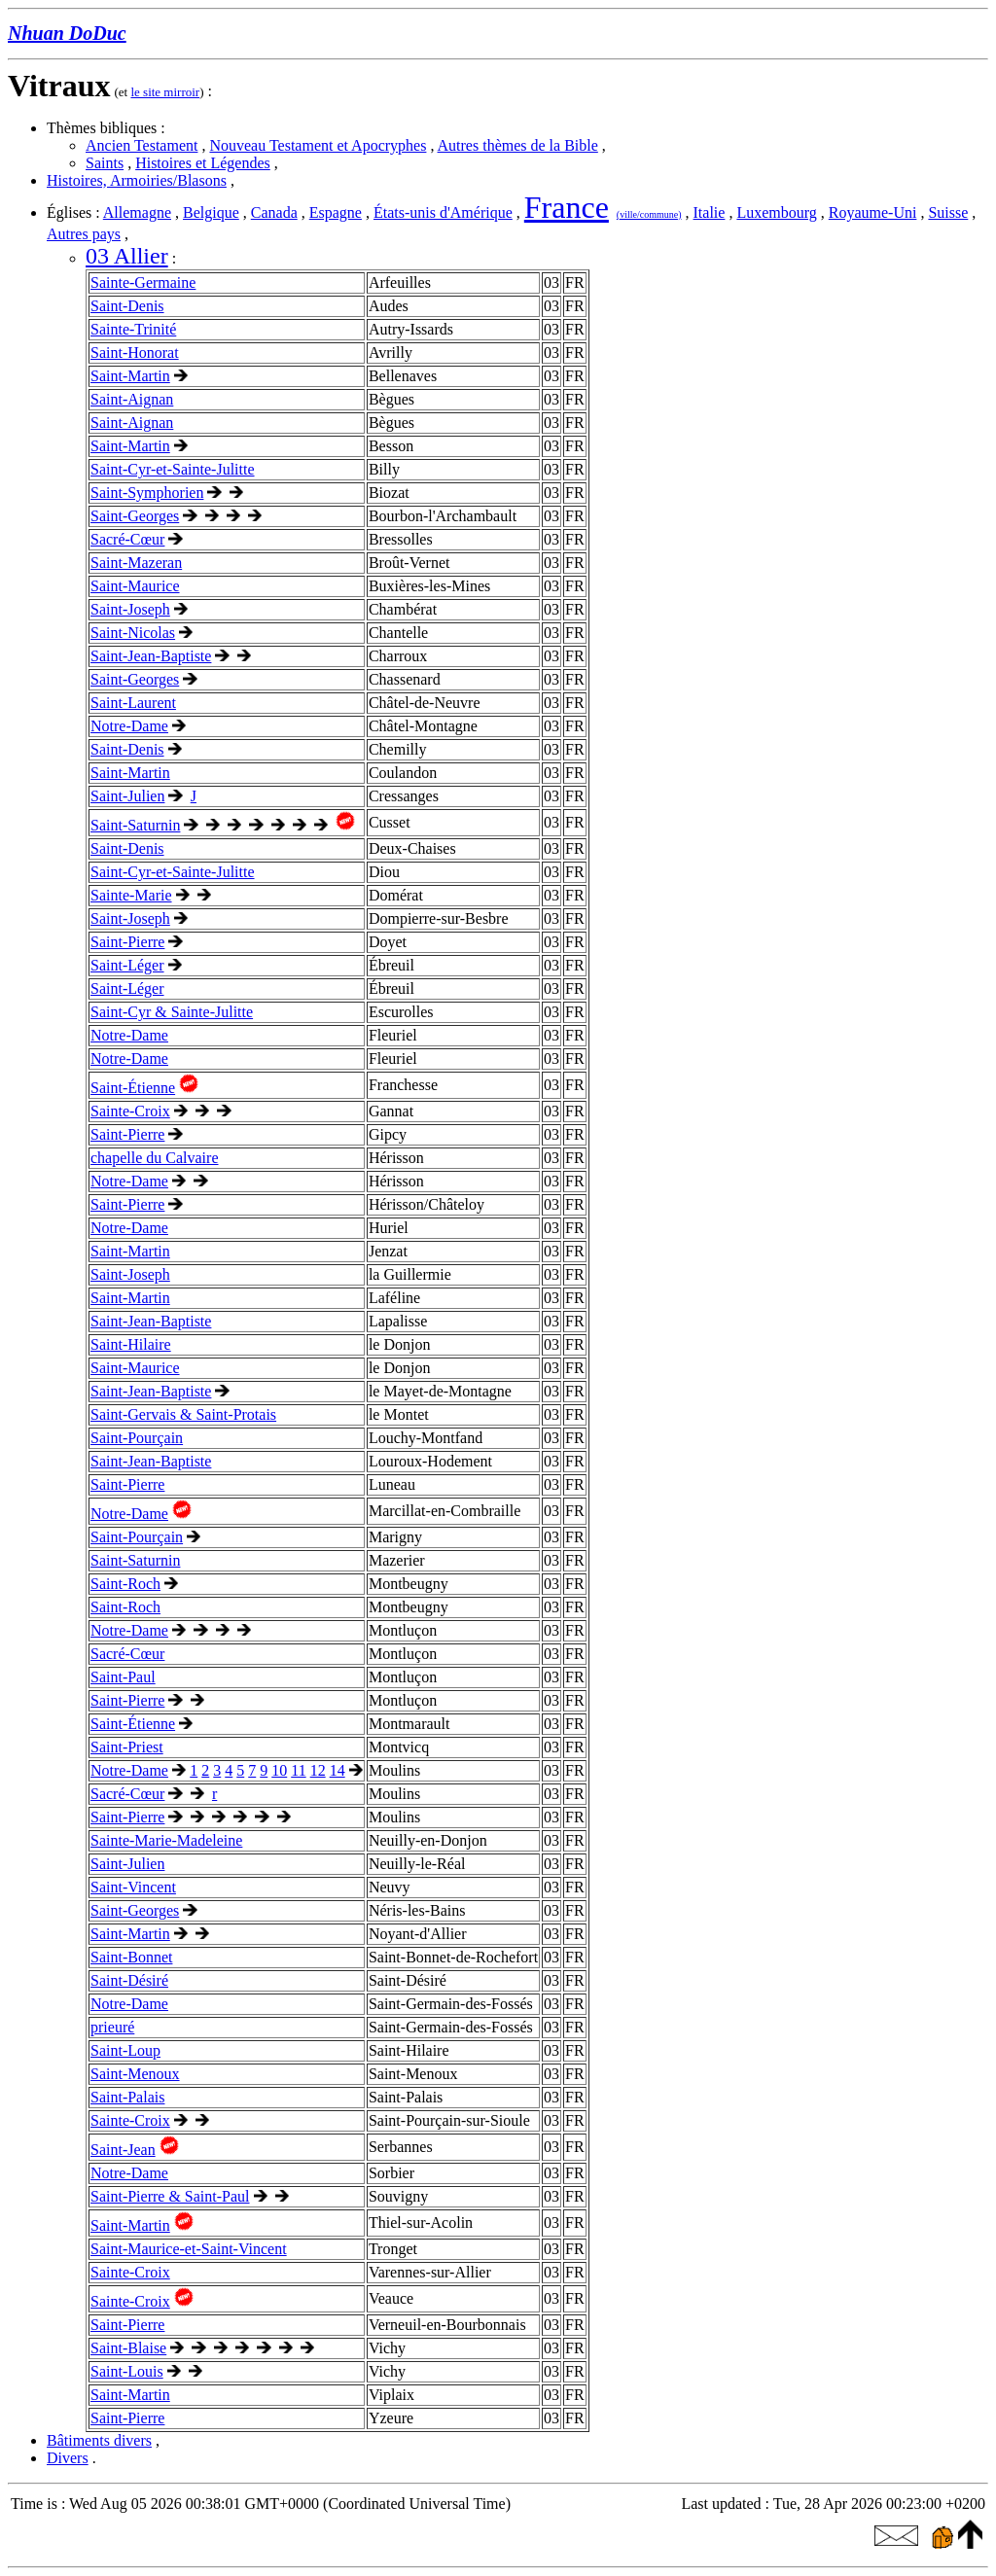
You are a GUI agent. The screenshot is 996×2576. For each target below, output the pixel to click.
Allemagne (137, 212)
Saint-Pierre (127, 942)
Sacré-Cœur (127, 539)
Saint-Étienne (132, 1087)
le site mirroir (164, 92)
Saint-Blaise (128, 2348)
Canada (274, 212)
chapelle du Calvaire (154, 1157)
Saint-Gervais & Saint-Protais (183, 1414)
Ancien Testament (141, 145)
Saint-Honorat (134, 352)
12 (318, 1770)
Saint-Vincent (133, 1887)
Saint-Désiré (129, 1980)
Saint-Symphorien (146, 492)
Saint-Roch (125, 1583)
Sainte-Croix (130, 1111)
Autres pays (84, 234)
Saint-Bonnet (131, 1957)
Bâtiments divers (99, 2440)
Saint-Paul (123, 1677)
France (566, 207)
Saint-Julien (127, 796)
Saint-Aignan (131, 399)
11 (298, 1770)
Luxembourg (776, 212)
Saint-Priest (126, 1747)
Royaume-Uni (873, 212)
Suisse (948, 212)
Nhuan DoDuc (67, 33)
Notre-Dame (129, 726)
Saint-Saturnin (135, 825)
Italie (710, 212)
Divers (68, 2458)
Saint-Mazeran (136, 562)
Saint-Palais (127, 2097)
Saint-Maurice (135, 586)
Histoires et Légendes (202, 163)
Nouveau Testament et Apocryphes (317, 145)
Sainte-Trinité (133, 329)
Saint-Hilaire (130, 1344)
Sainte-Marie (131, 895)
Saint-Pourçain (136, 1437)
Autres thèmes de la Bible (518, 145)
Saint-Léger (127, 965)
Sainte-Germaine (143, 282)
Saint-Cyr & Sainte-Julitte (171, 1012)
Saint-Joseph (130, 609)
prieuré (112, 2027)
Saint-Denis (127, 306)
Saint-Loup (125, 2050)
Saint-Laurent (133, 702)
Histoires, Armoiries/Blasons (137, 180)
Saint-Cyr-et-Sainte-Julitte (172, 469)
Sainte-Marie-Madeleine (166, 1840)
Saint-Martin (130, 376)
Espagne (335, 212)
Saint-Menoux (135, 2073)
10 (279, 1770)
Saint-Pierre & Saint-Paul (170, 2196)
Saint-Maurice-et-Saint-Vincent (188, 2249)
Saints (105, 163)
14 (337, 1770)
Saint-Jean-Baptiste (150, 656)
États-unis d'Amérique (443, 212)
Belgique (211, 212)
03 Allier (127, 255)
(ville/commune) (649, 214)
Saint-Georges (134, 516)
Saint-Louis (126, 2371)
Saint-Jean (123, 2149)
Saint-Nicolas (132, 632)
